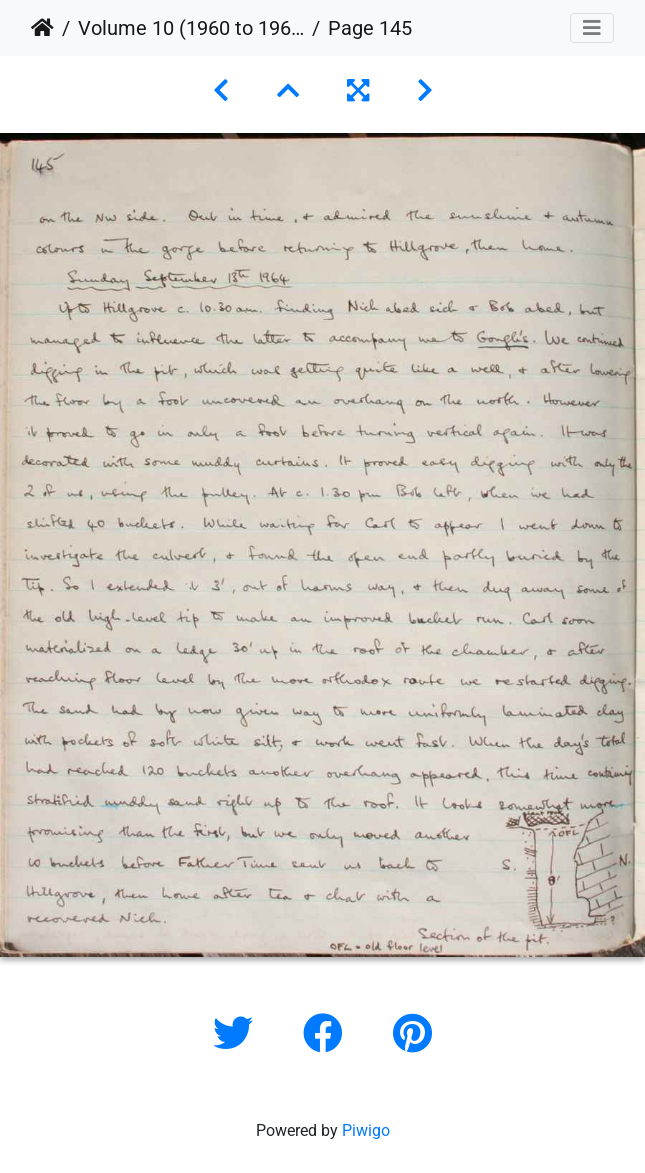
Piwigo (366, 1130)
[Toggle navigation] (592, 28)
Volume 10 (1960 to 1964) (191, 28)
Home (42, 28)
